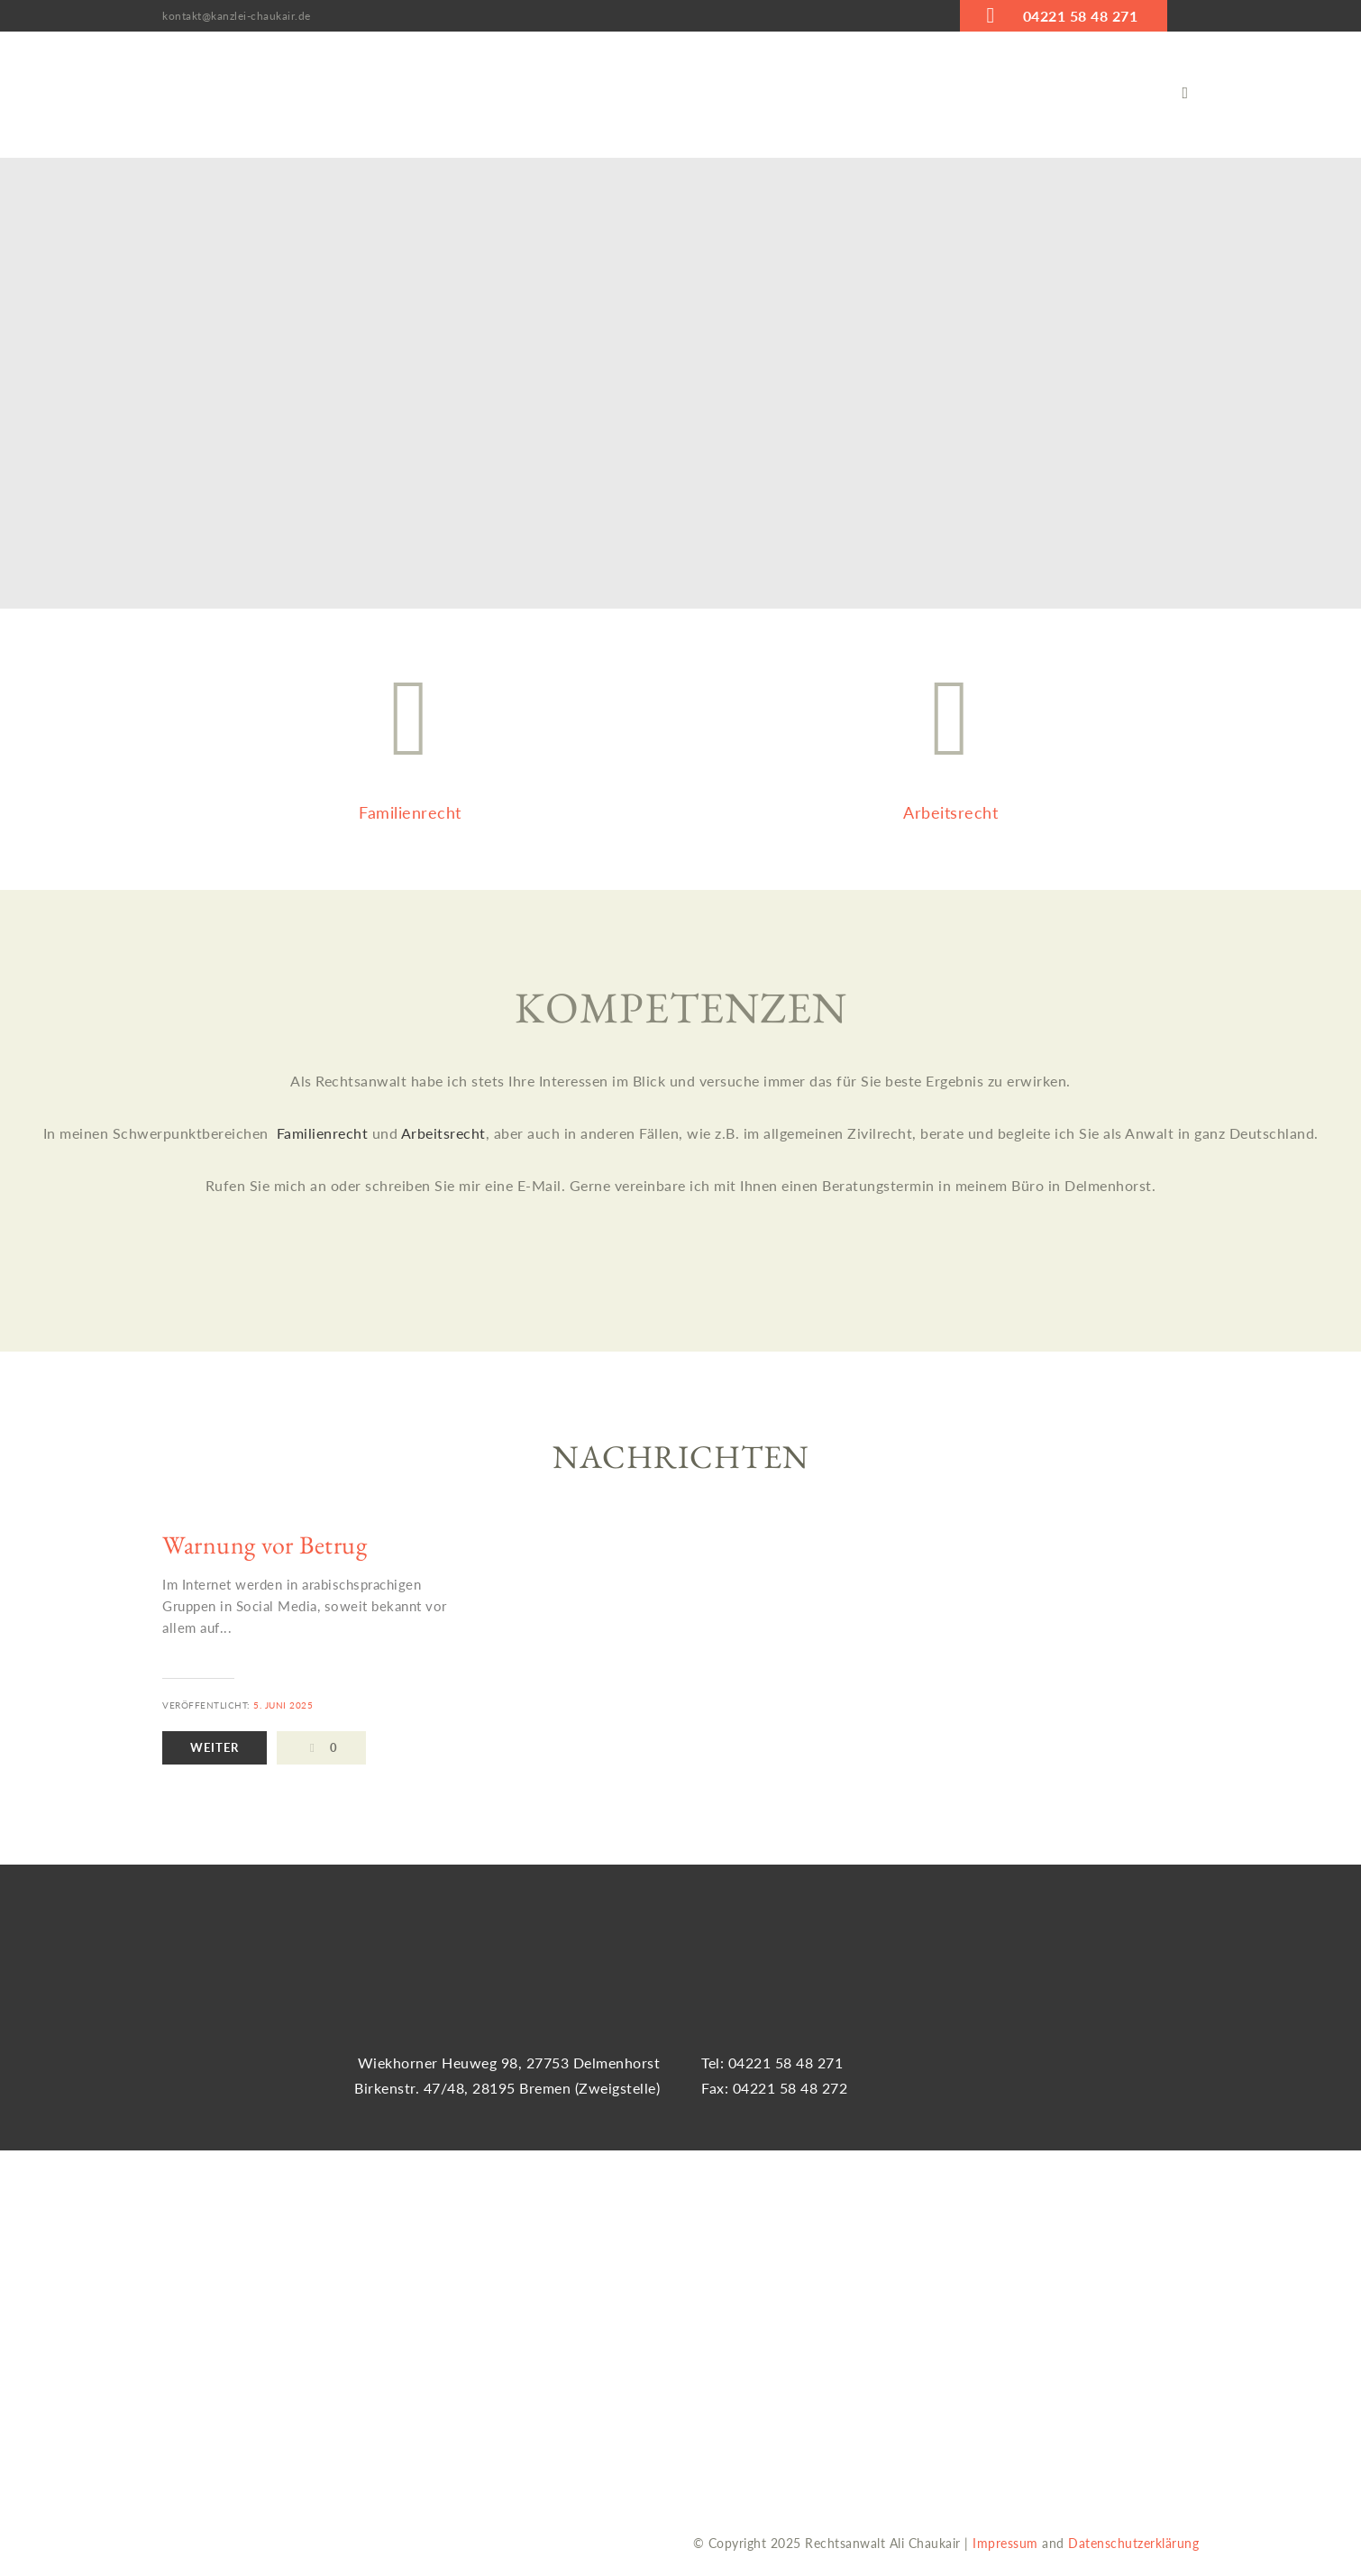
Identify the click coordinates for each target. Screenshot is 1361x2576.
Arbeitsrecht (443, 1133)
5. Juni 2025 (283, 1705)
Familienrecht (324, 1133)
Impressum (1005, 2543)
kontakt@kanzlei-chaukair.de (236, 16)
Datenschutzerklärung (1133, 2543)
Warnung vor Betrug (264, 1544)
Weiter (216, 1747)
